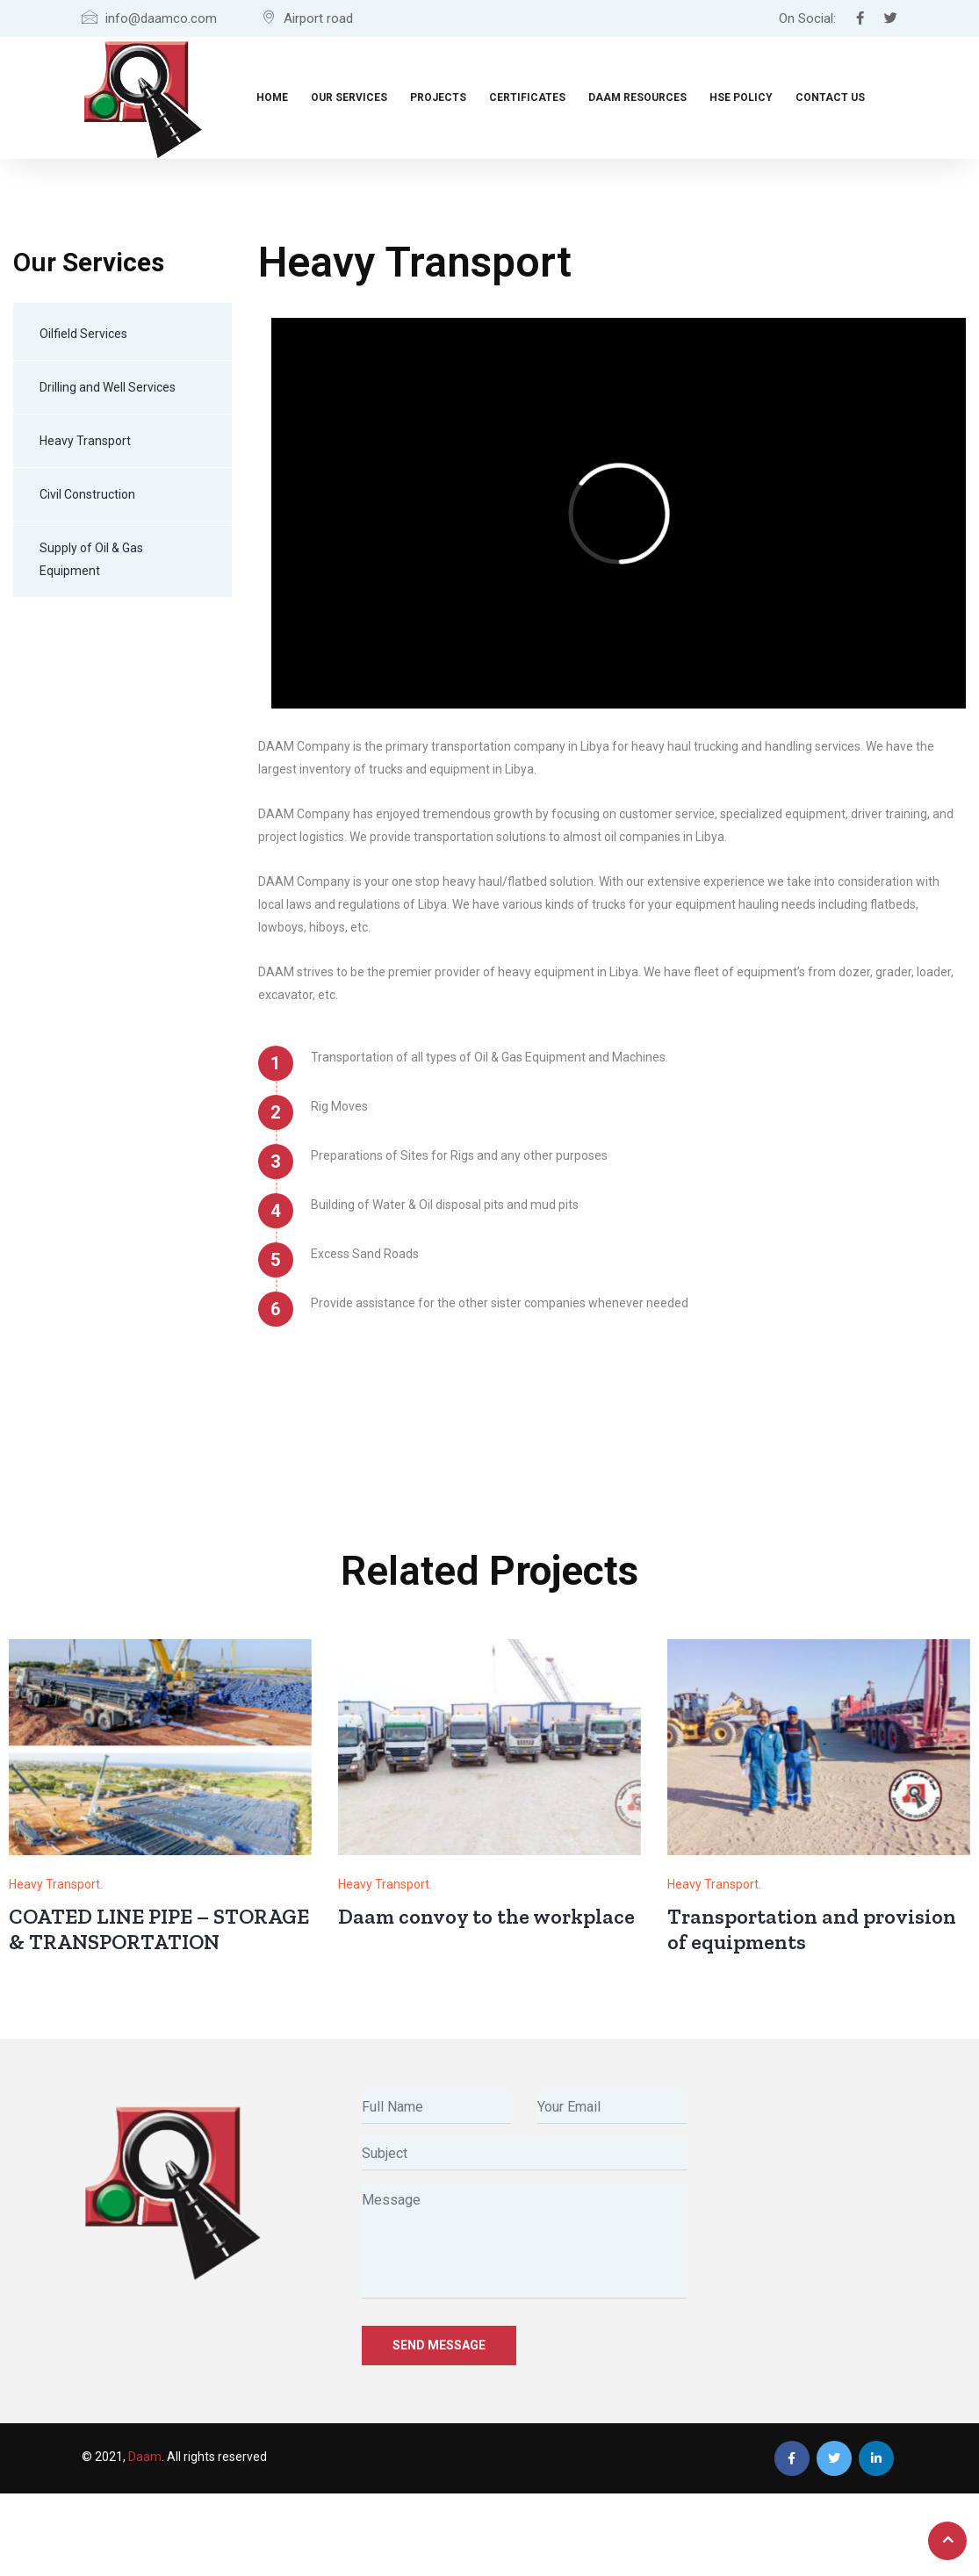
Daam (145, 2457)
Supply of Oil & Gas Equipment (91, 559)
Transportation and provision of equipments (811, 1928)
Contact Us (830, 97)
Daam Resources (637, 97)
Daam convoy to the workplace (486, 1916)
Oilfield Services (83, 334)
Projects (438, 97)
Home (272, 97)
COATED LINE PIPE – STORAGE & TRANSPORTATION (159, 1928)
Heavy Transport (85, 441)
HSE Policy (741, 97)
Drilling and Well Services (108, 387)
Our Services (349, 97)
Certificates (527, 97)
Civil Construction (87, 494)
